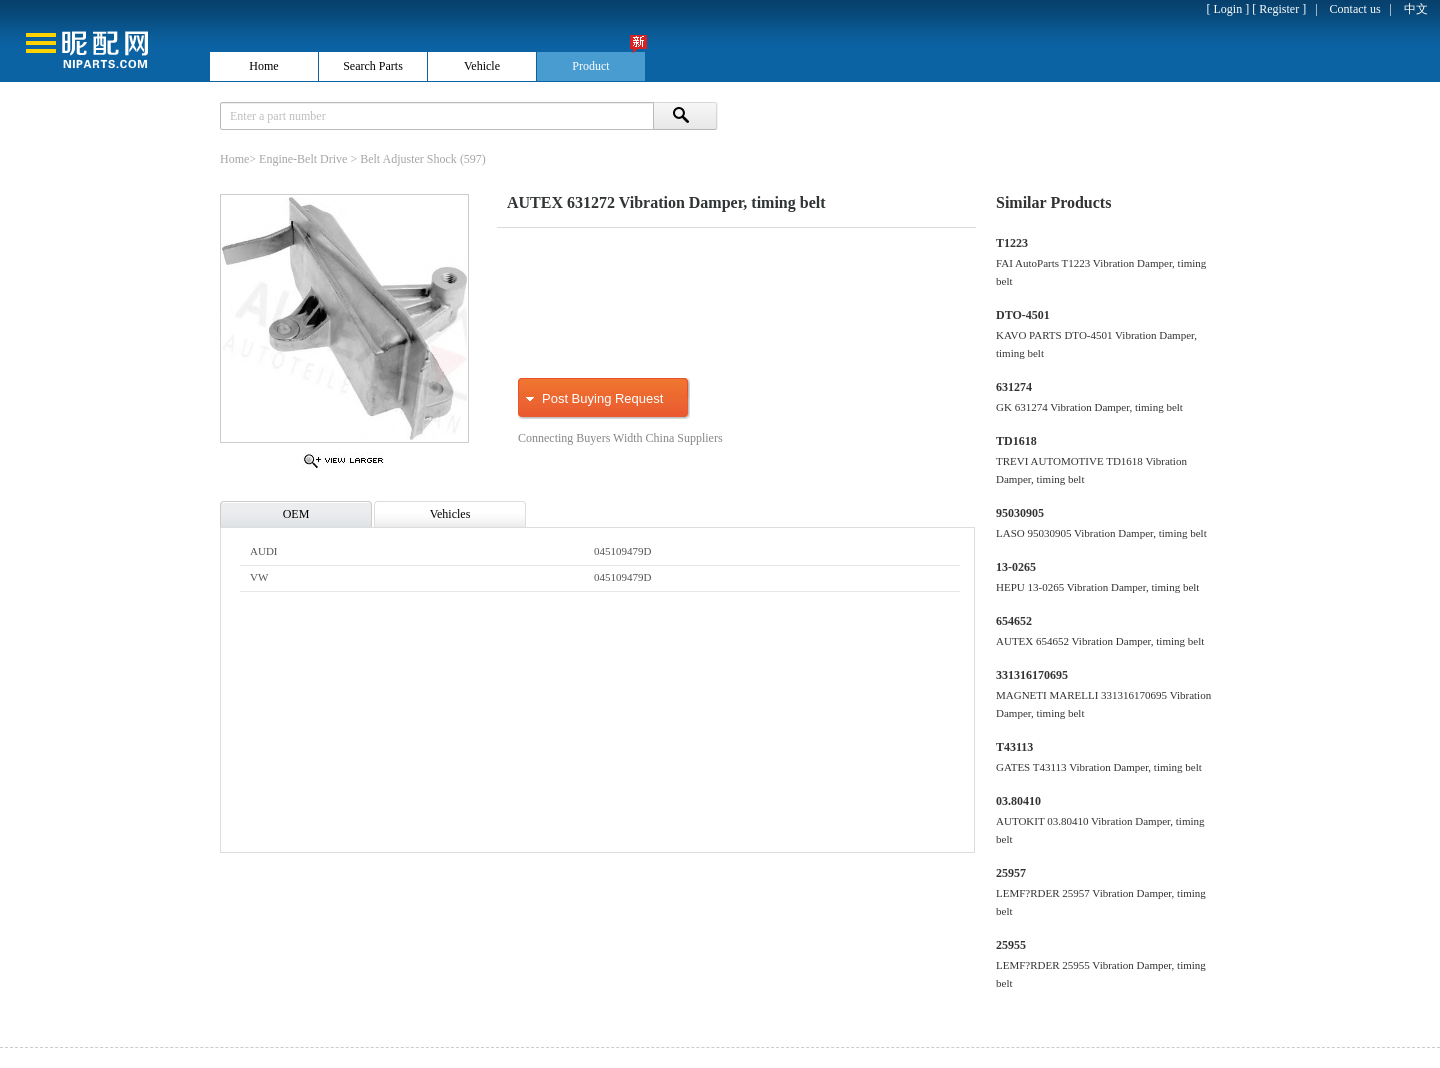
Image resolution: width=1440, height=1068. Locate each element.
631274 (1014, 387)
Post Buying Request (602, 398)
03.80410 (1018, 801)
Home (234, 159)
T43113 (1014, 747)
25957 (1011, 873)
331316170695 (1032, 675)
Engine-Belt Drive (303, 159)
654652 (1014, 621)
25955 (1011, 945)
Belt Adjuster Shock (408, 159)
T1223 (1012, 243)
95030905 (1020, 513)
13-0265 (1016, 567)
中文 (1416, 9)
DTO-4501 (1023, 315)
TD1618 (1016, 441)
